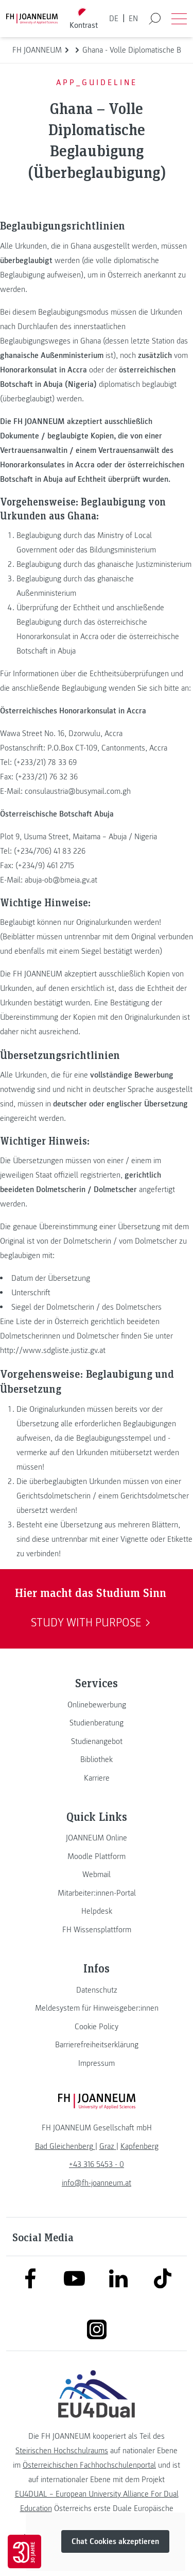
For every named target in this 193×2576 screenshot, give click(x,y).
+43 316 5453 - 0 (96, 2164)
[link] (96, 1705)
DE (113, 18)
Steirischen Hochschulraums (61, 2450)
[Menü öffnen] (179, 18)
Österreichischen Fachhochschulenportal (89, 2465)
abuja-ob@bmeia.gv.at (61, 880)
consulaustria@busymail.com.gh (78, 791)
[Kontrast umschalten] (83, 19)
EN (133, 18)
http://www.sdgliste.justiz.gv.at (53, 1350)
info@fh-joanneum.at (96, 2183)
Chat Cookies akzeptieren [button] (115, 2542)
